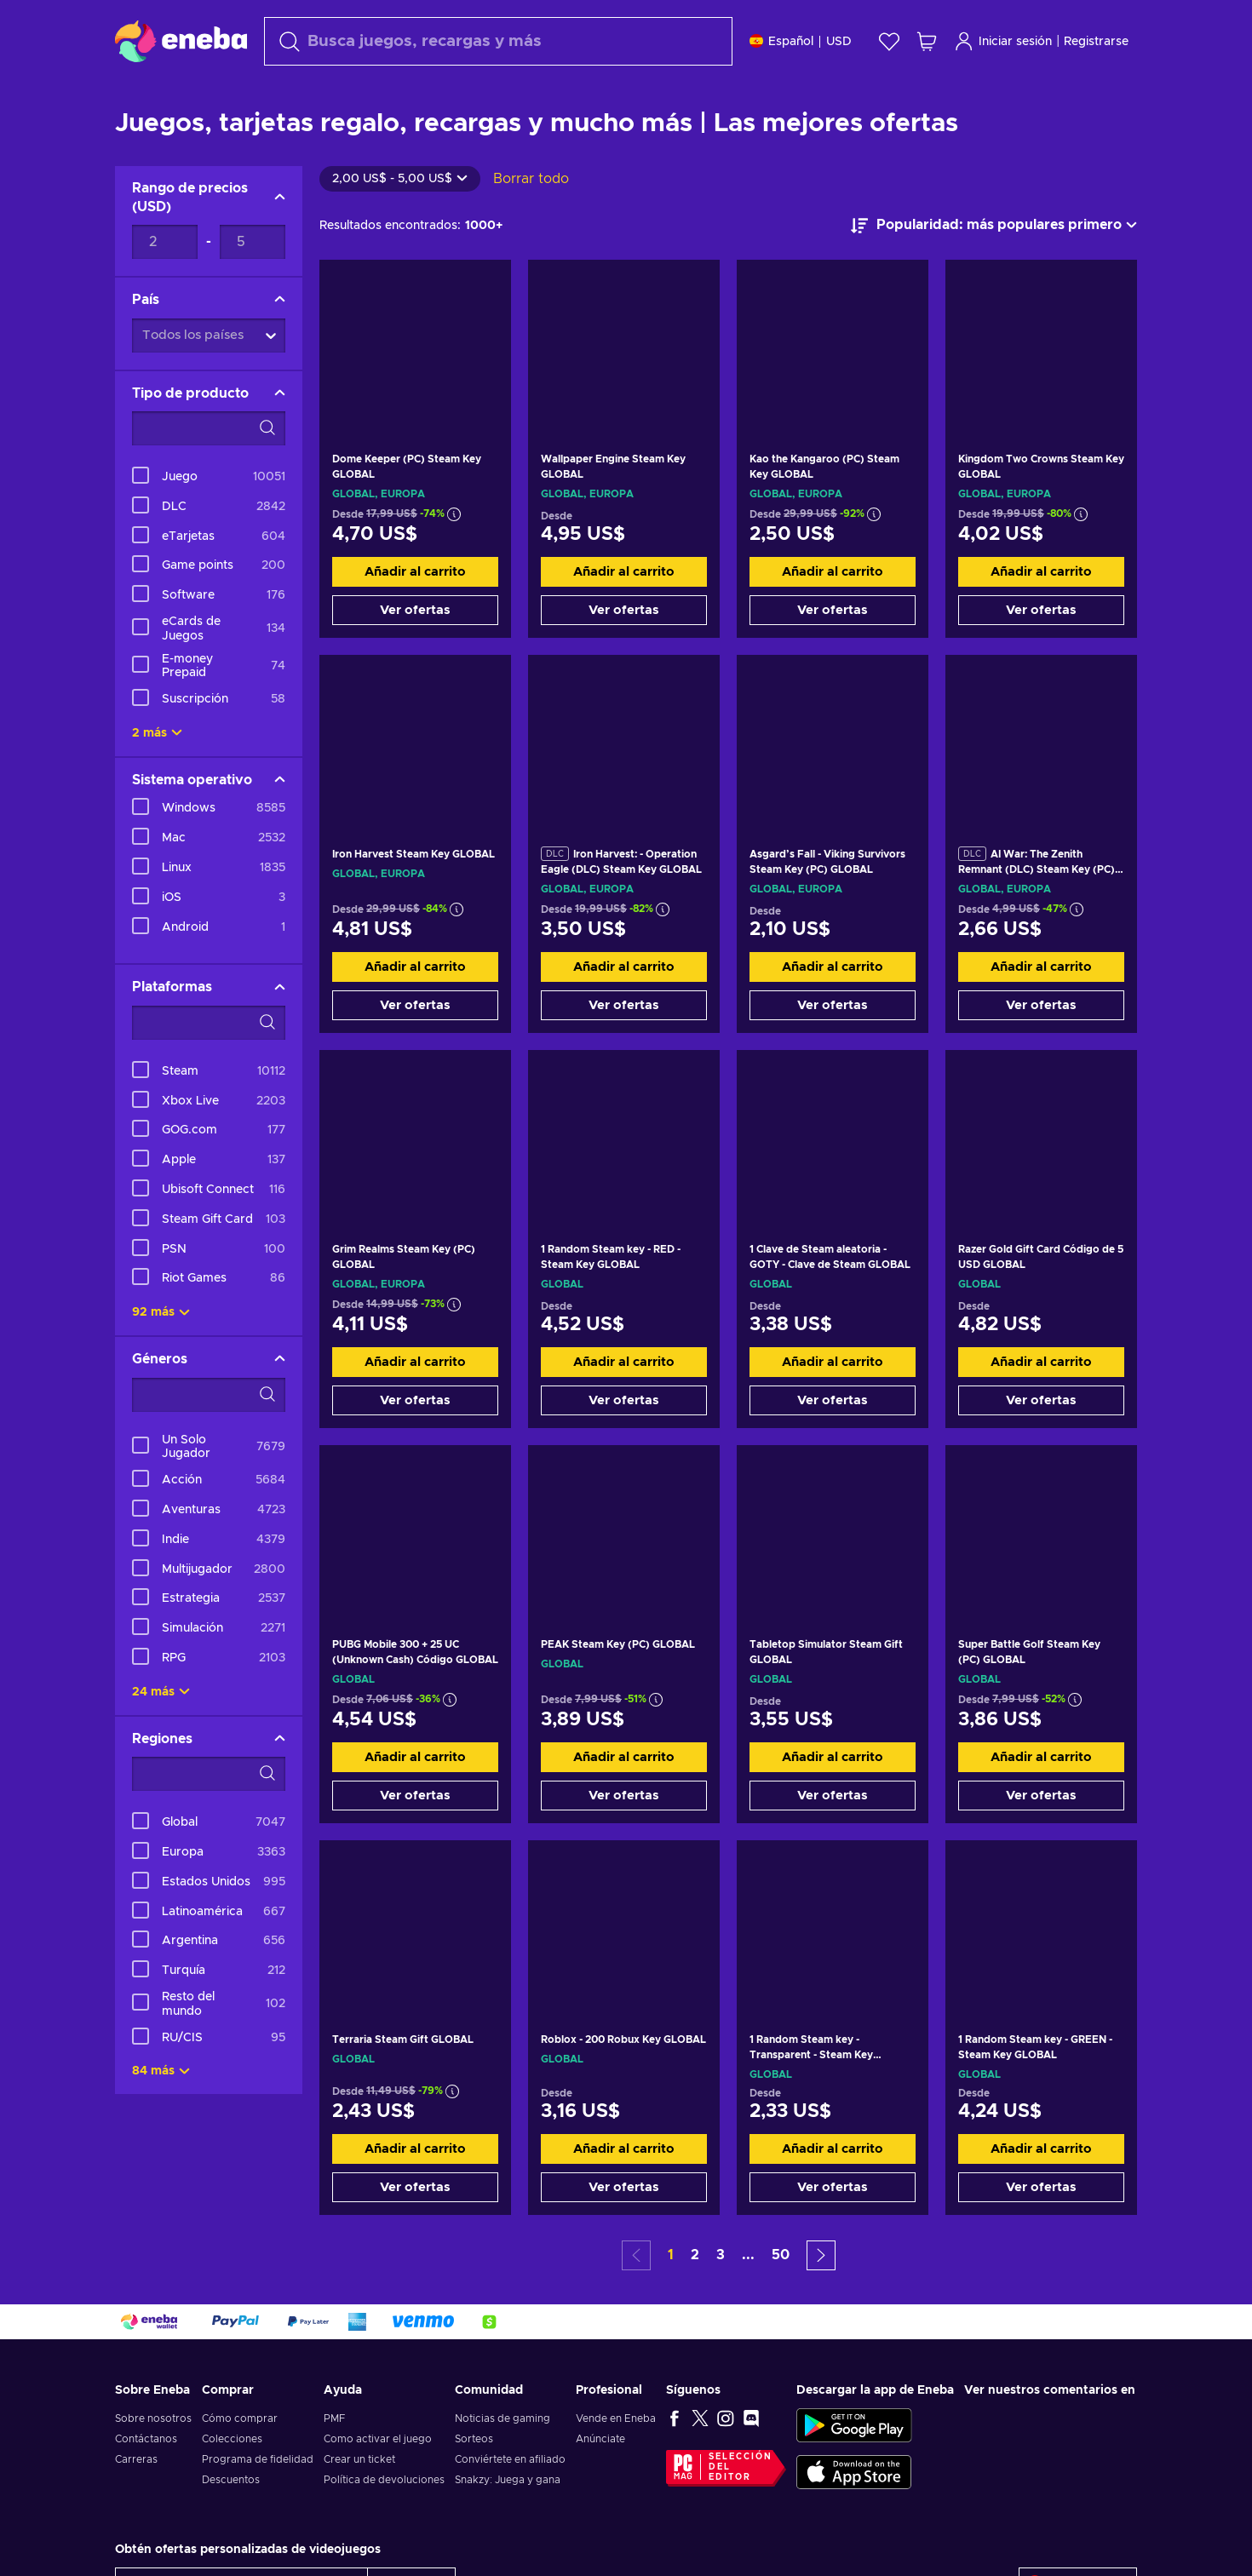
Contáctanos (146, 2481)
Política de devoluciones (384, 2522)
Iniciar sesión (1003, 41)
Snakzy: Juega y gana (507, 2522)
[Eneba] (181, 40)
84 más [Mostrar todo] (161, 2114)
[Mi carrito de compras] (926, 41)
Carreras (136, 2502)
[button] (821, 2298)
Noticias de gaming (502, 2461)
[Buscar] (498, 41)
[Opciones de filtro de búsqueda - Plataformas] (208, 1065)
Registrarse (1096, 42)
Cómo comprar (240, 2461)
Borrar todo (531, 221)
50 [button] (781, 2297)
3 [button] (720, 2297)
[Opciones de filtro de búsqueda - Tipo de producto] (208, 471)
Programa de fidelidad (257, 2502)
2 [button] (695, 2297)
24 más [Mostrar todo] (161, 1735)
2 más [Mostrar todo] (157, 776)
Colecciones (232, 2481)
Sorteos (474, 2481)
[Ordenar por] (994, 268)
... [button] (748, 2297)
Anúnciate (600, 2481)
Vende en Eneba (616, 2461)
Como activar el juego (378, 2481)
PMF (334, 2461)
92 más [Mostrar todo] (161, 1355)
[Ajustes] (800, 41)
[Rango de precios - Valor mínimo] (165, 284)
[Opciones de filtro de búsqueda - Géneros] (208, 1437)
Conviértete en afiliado (510, 2502)
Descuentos (231, 2522)
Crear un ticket (359, 2502)
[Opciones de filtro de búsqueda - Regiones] (208, 1816)
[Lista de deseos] (889, 41)
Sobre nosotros (153, 2461)
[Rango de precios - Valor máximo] (252, 284)
